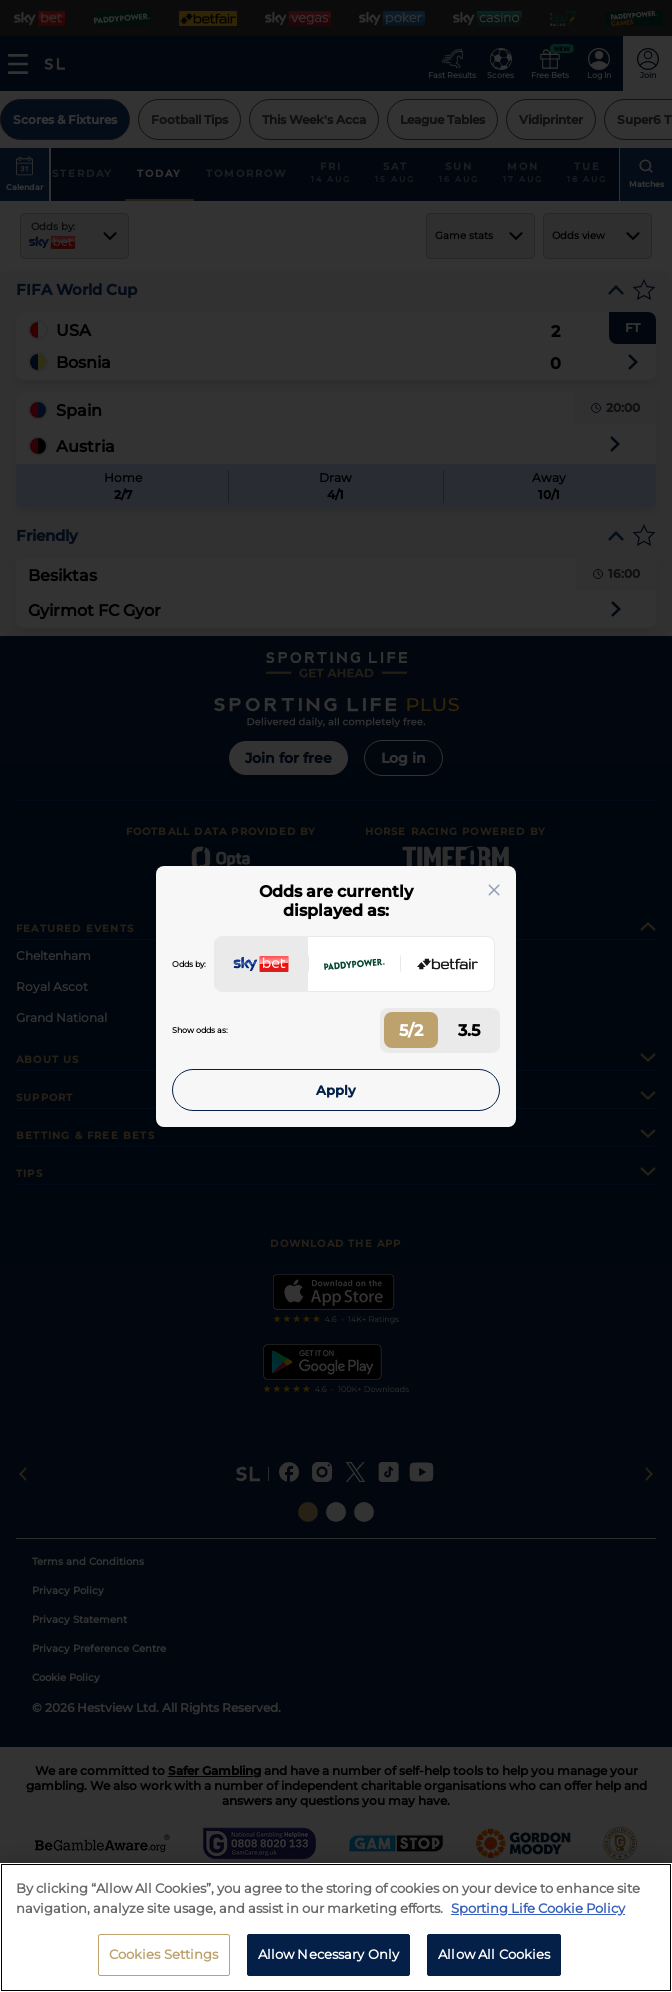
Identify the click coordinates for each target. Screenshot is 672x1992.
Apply (336, 1090)
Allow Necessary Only (329, 1965)
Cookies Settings (164, 1965)
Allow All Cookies (494, 1965)
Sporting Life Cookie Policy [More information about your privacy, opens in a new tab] (538, 1918)
